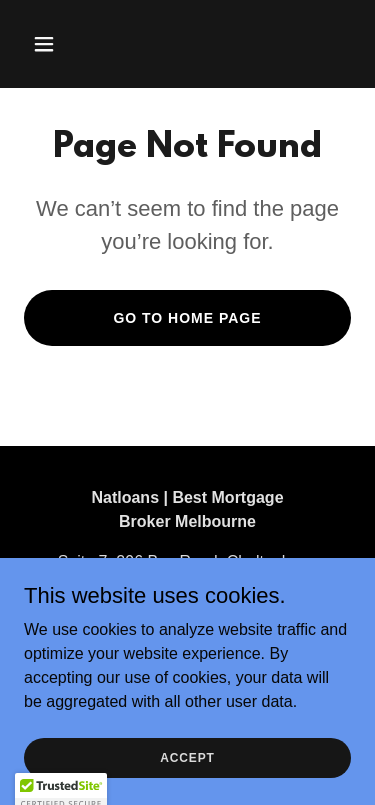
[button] (61, 44)
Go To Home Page (187, 318)
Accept (187, 757)
